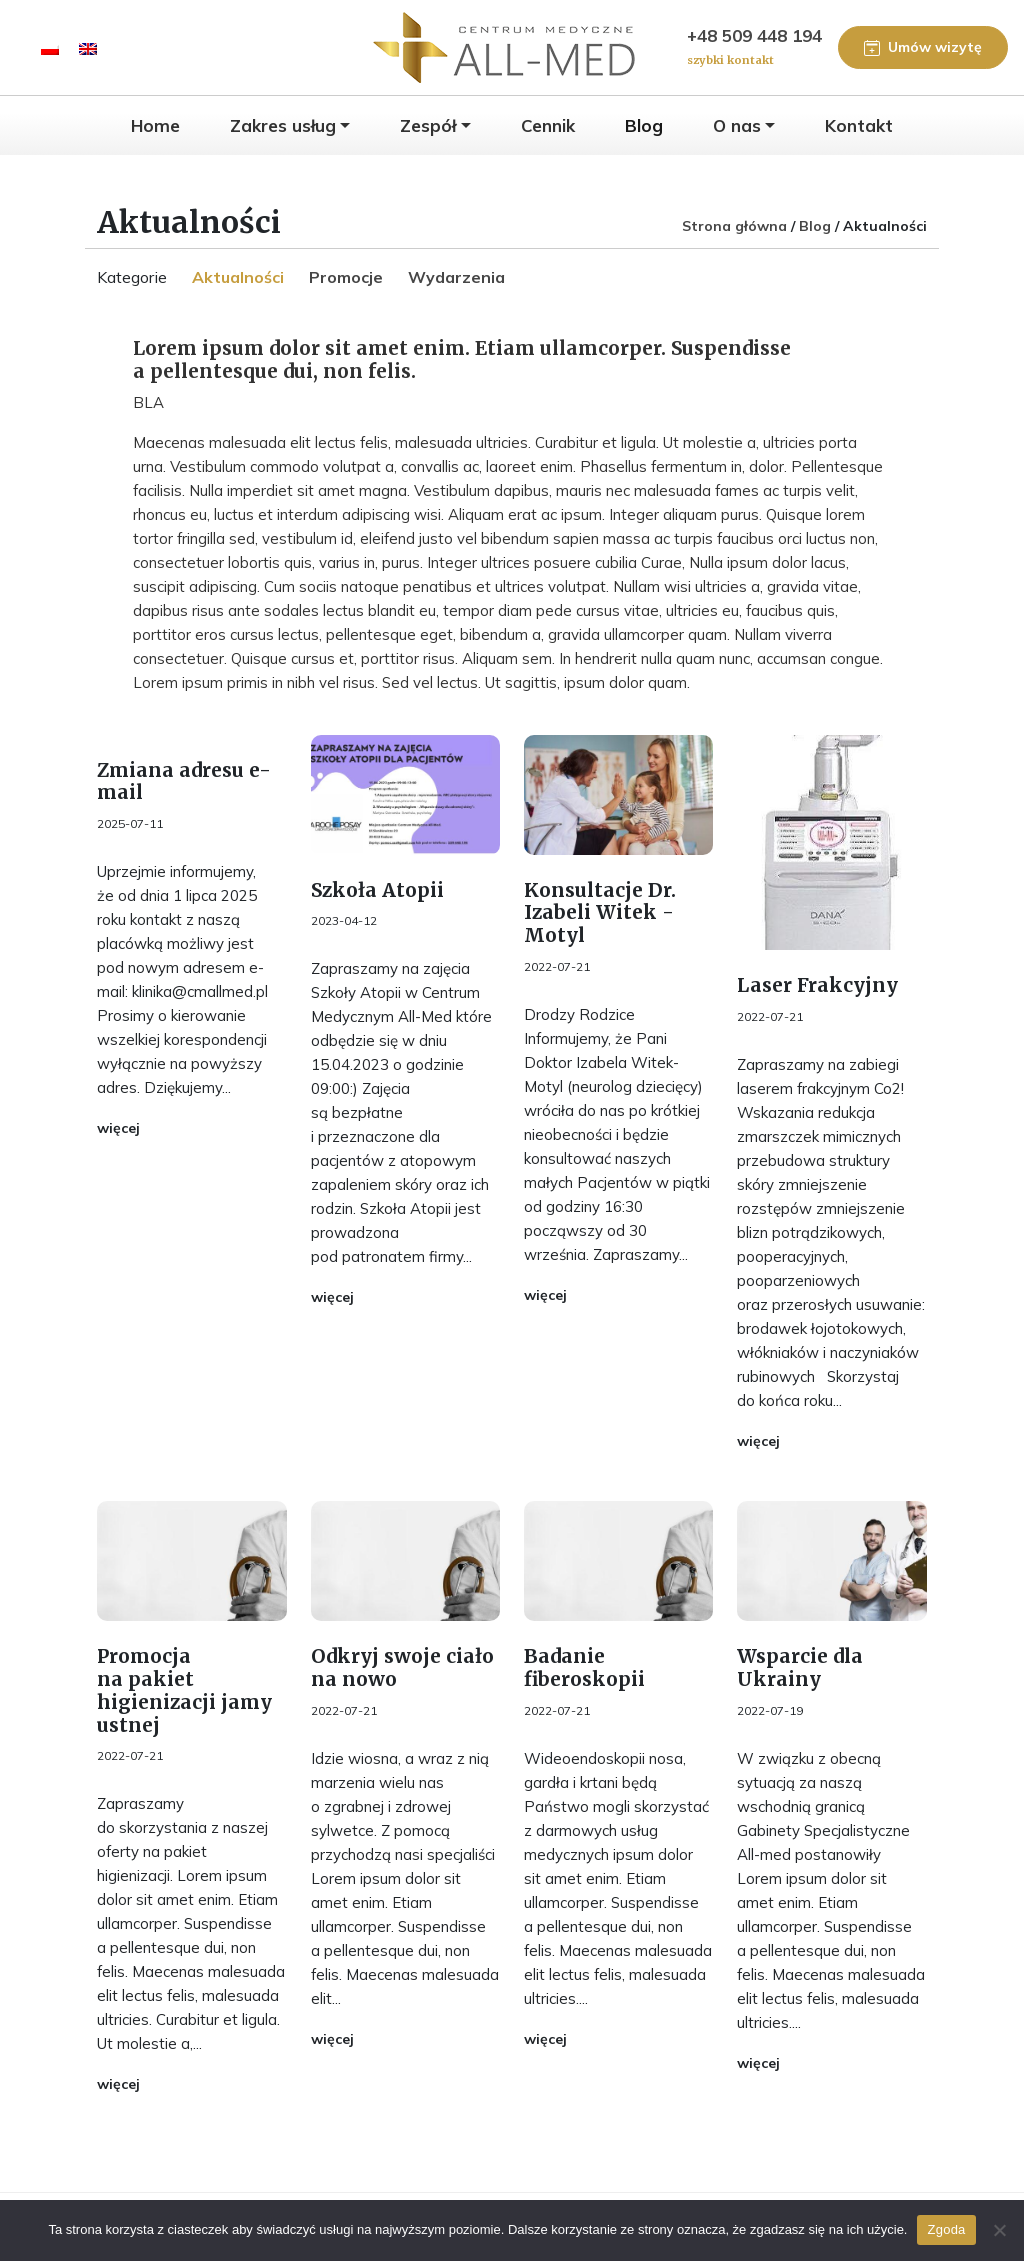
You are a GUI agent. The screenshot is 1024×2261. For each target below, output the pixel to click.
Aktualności (238, 277)
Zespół (428, 125)
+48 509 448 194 (754, 48)
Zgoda (946, 2229)
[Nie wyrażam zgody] (999, 2230)
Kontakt (859, 125)
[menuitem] (50, 47)
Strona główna (734, 226)
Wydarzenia (456, 277)
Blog (644, 125)
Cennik (548, 125)
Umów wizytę (923, 47)
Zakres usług (283, 125)
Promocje (346, 277)
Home (155, 125)
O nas (737, 125)
